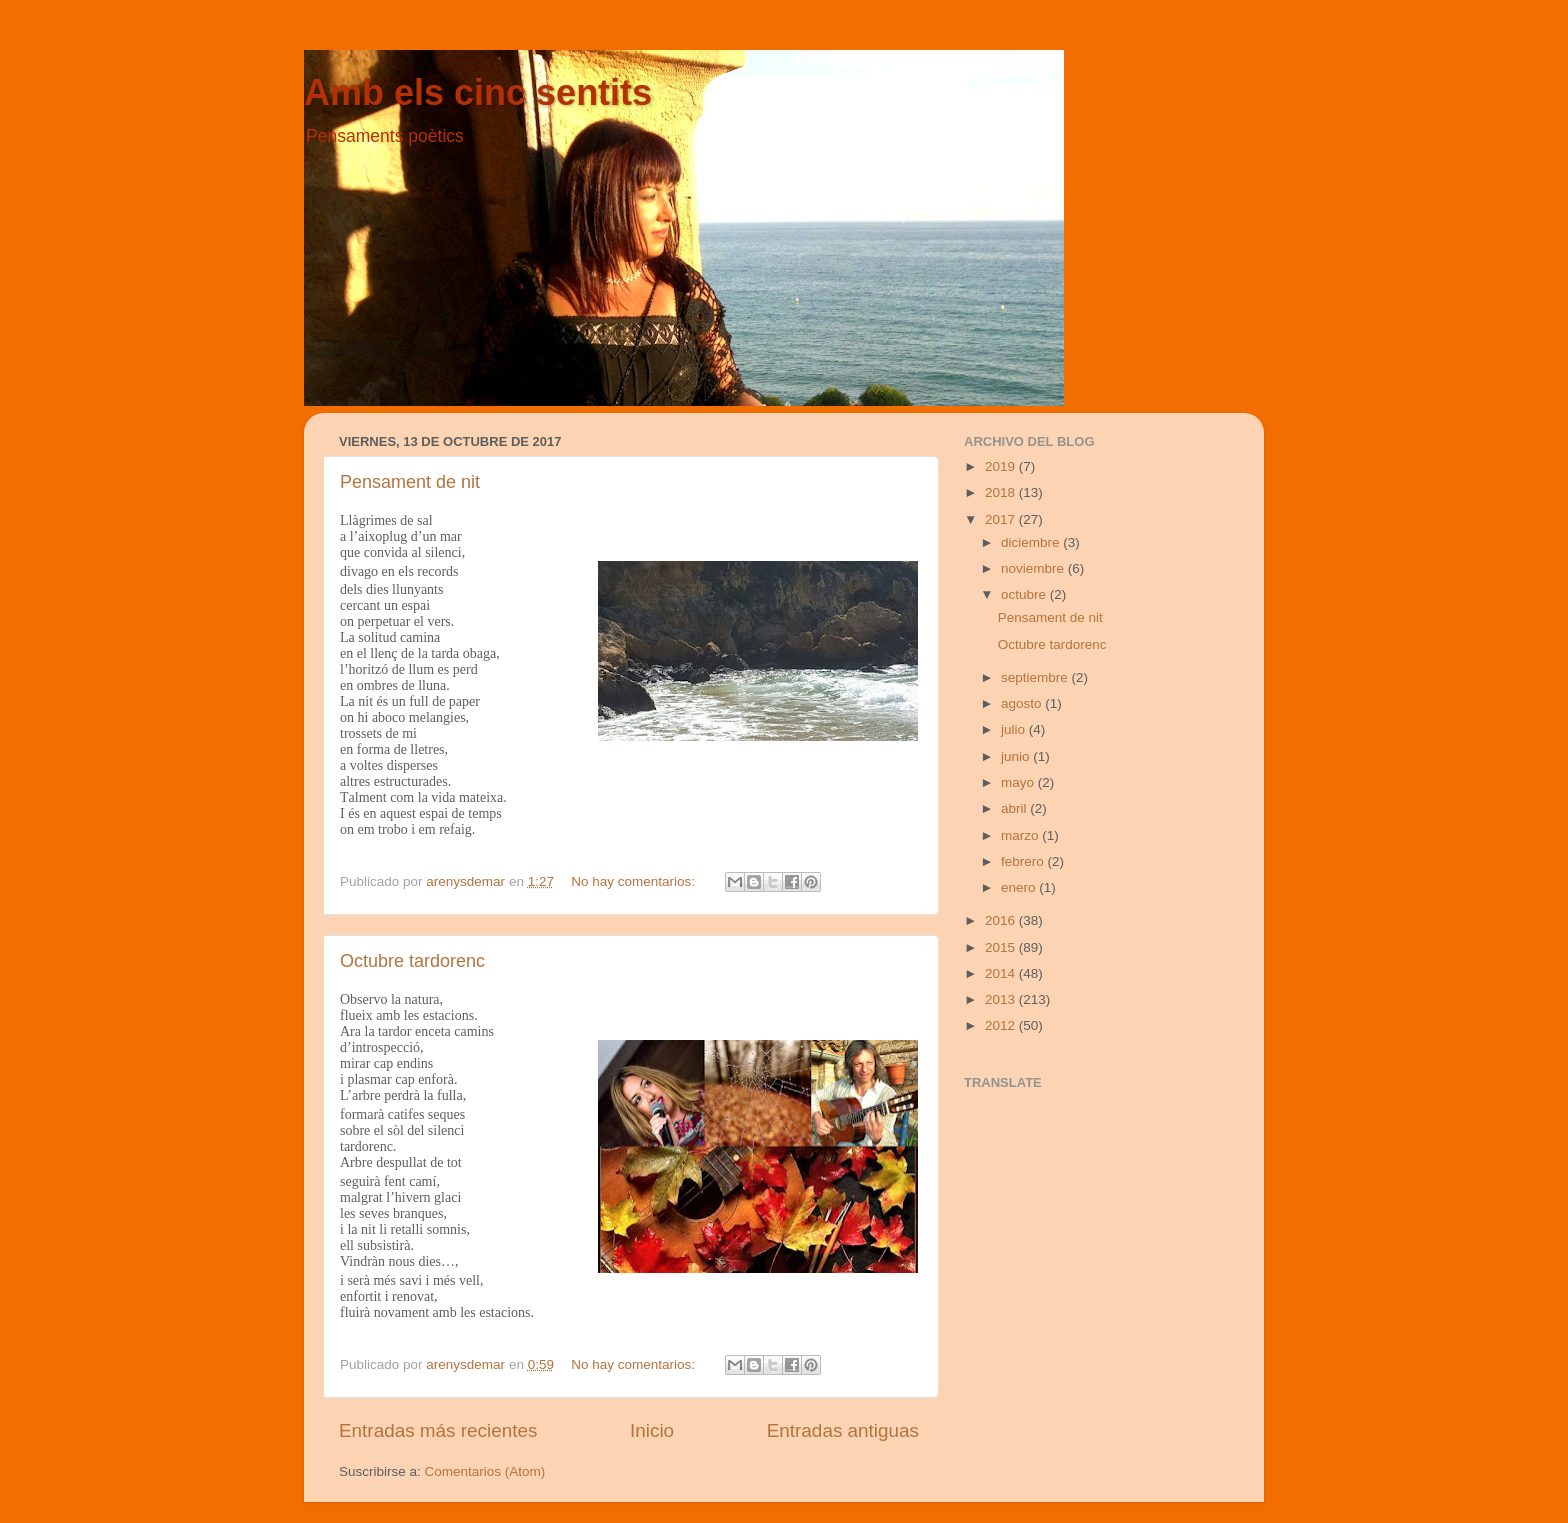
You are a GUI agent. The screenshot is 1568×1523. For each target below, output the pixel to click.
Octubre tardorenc (412, 961)
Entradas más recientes (438, 1430)
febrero (1024, 861)
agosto (1023, 703)
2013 (1002, 999)
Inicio (652, 1430)
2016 (1002, 920)
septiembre (1036, 677)
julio (1015, 729)
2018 (1002, 492)
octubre (1025, 594)
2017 (1002, 519)
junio (1017, 756)
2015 (1002, 947)
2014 (1002, 973)
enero (1020, 887)
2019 (1002, 466)
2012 (1002, 1025)
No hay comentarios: (635, 881)
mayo (1019, 782)
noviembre (1034, 568)
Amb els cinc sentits (478, 92)
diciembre (1032, 542)
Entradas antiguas (843, 1430)
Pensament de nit (410, 482)
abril (1015, 808)
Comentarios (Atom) (485, 1471)
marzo (1021, 835)
